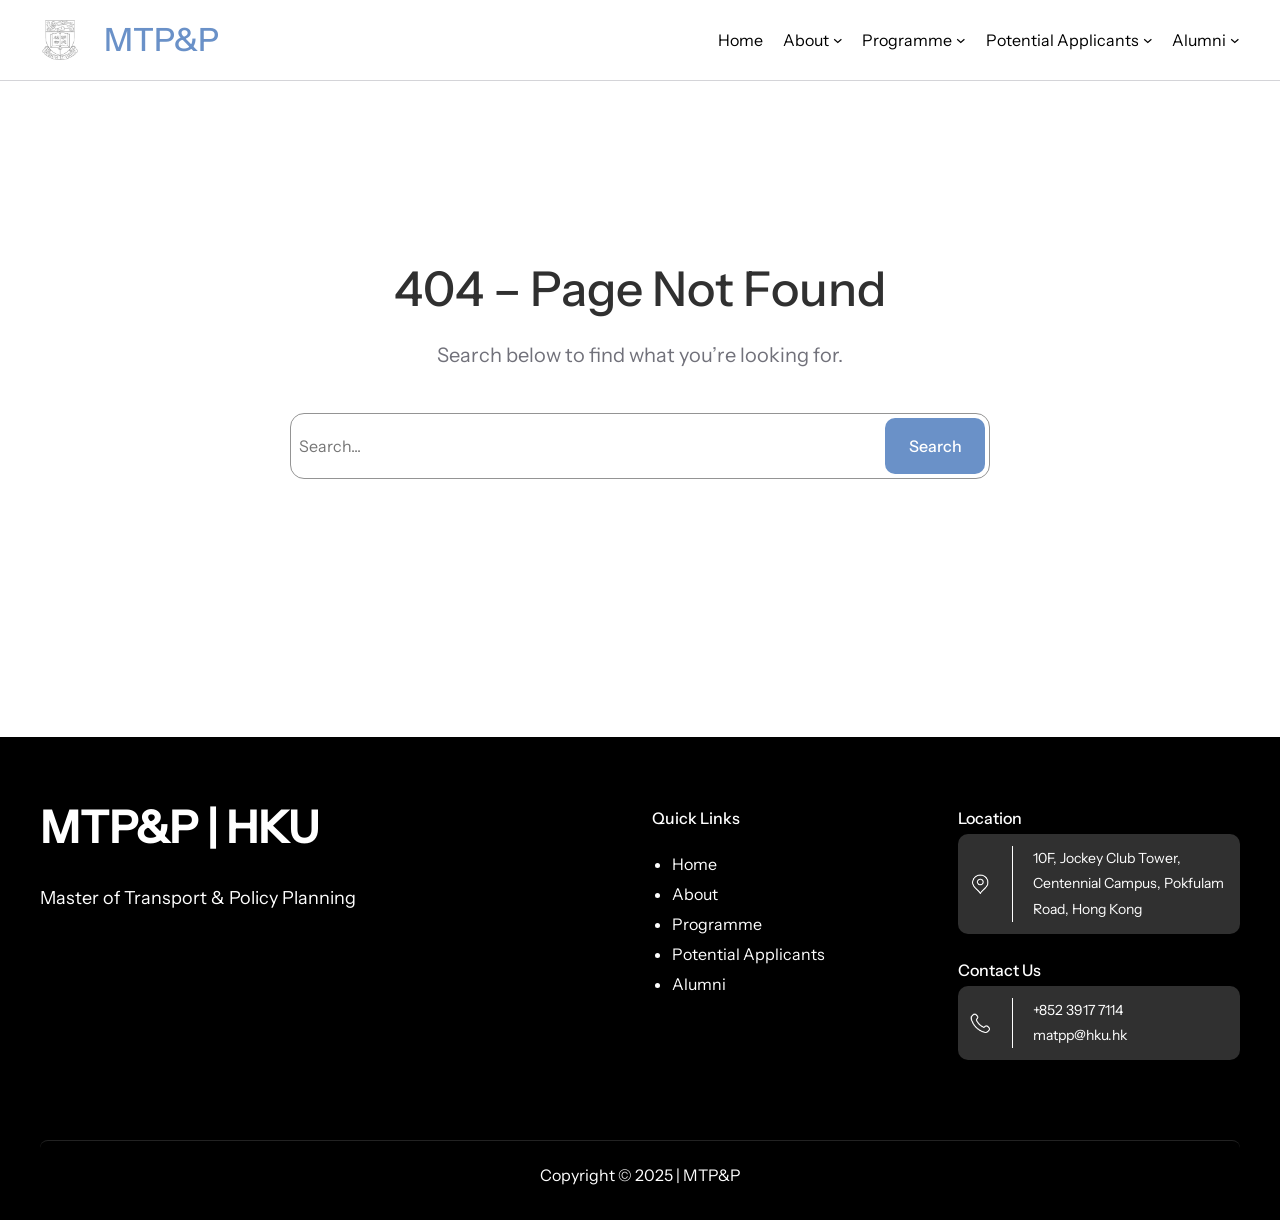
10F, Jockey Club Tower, (1107, 858)
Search (935, 446)
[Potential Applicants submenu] (1069, 40)
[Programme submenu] (914, 40)
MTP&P (161, 39)
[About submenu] (813, 40)
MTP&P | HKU (179, 827)
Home (740, 40)
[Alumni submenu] (1206, 40)
